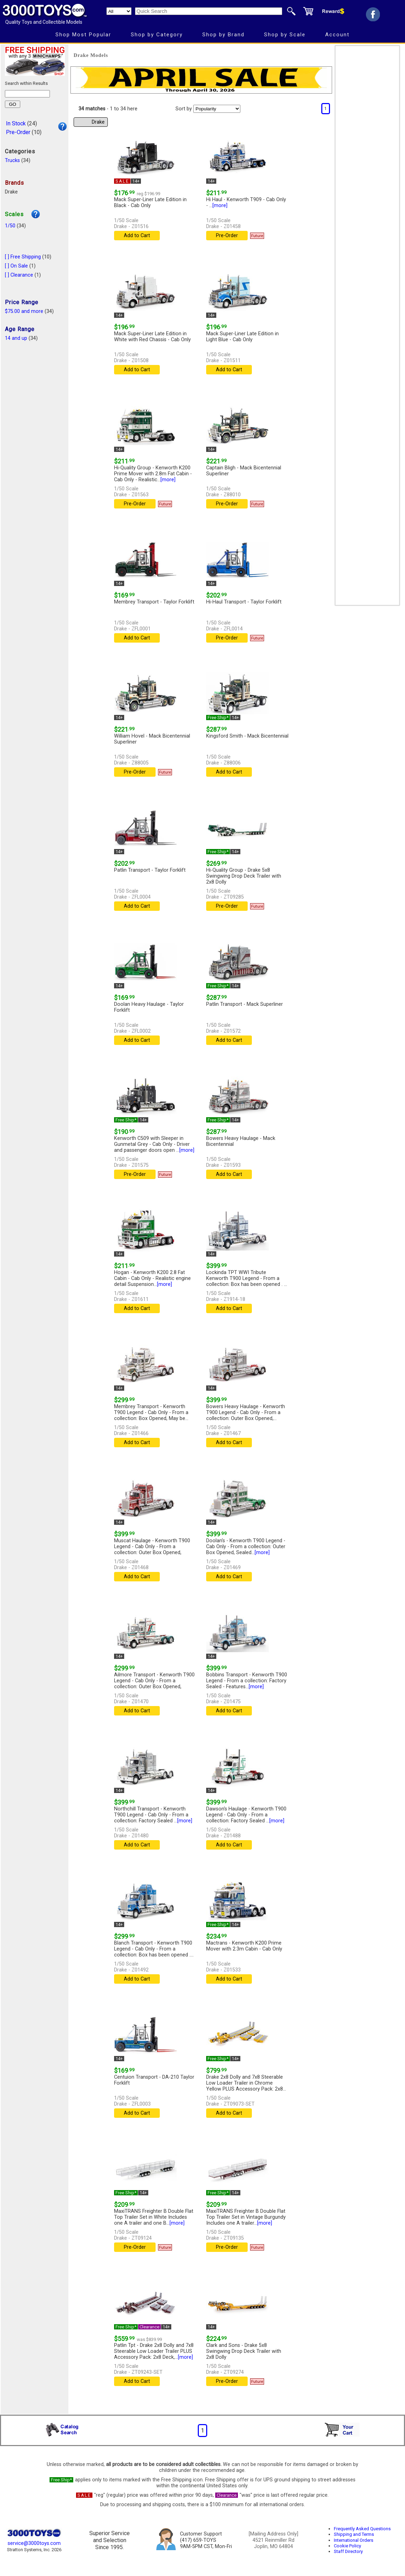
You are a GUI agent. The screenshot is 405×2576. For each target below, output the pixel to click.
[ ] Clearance (19, 275)
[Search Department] (119, 11)
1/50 (10, 226)
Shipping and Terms (354, 2534)
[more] (219, 205)
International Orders (353, 2540)
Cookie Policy (347, 2545)
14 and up (16, 338)
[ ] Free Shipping (23, 257)
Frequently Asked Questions (362, 2528)
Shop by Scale (285, 34)
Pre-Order (18, 132)
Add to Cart (137, 236)
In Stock (16, 123)
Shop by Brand (223, 34)
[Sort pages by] (216, 109)
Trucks (12, 160)
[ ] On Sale (16, 266)
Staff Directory (348, 2551)
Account (337, 34)
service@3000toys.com (34, 2543)
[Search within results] (27, 93)
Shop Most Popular (83, 34)
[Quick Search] (208, 11)
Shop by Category (157, 34)
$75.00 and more (24, 311)
